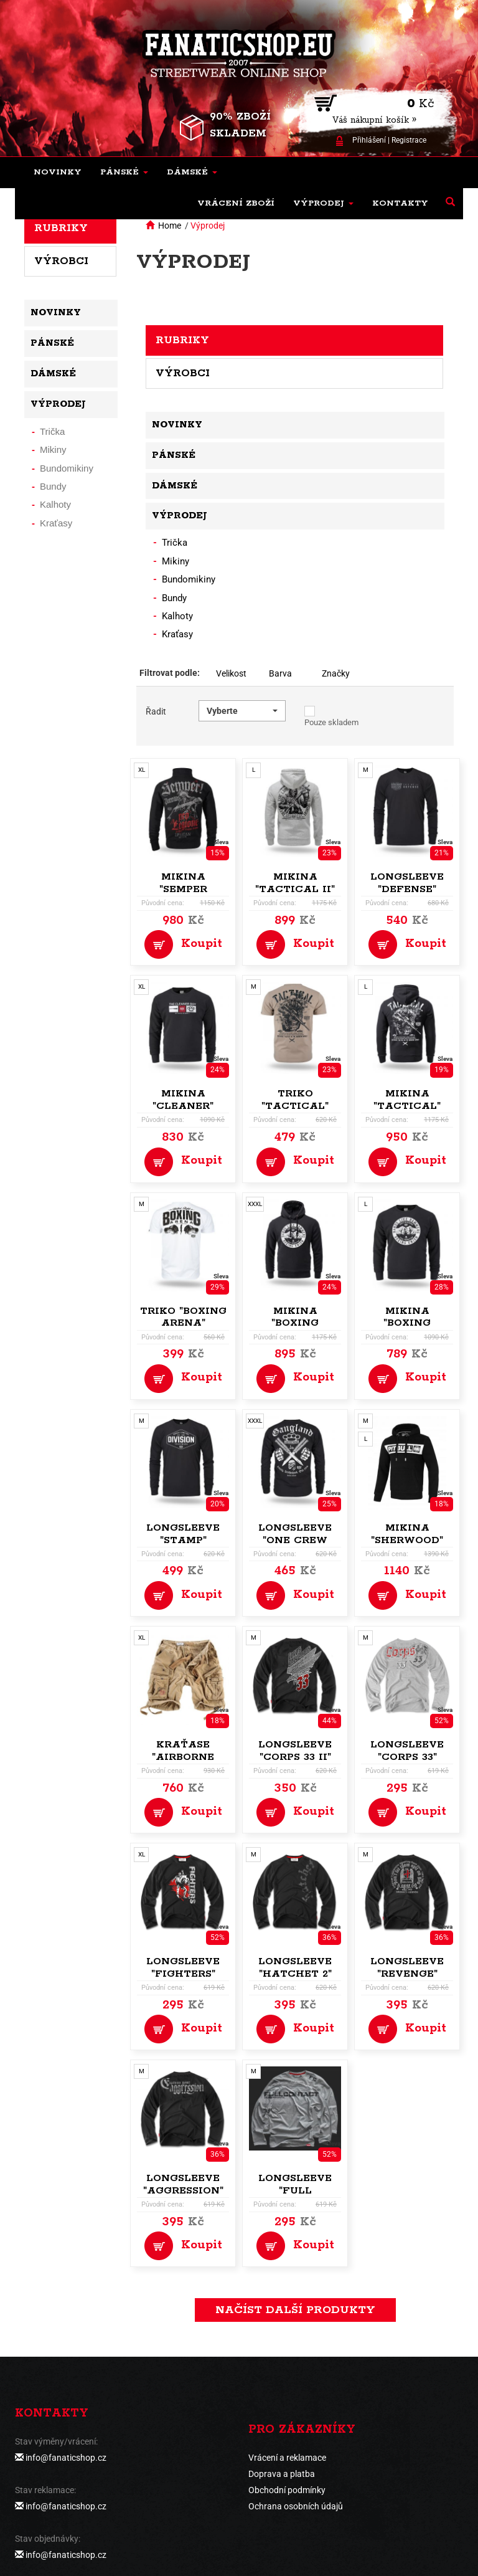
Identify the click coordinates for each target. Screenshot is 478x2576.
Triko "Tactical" (295, 1100)
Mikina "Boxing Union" (295, 1324)
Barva (280, 673)
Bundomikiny (188, 579)
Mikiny (175, 561)
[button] (124, 172)
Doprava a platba (281, 2474)
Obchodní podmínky (287, 2490)
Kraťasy (177, 634)
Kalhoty (177, 616)
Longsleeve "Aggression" (183, 2184)
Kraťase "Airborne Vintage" (183, 1757)
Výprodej (207, 226)
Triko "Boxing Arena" (183, 1317)
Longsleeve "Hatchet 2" (295, 1967)
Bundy (174, 598)
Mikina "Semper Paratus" (183, 889)
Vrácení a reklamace (287, 2458)
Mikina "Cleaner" (182, 1100)
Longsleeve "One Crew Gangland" (295, 1540)
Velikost (231, 673)
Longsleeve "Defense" (407, 883)
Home (169, 226)
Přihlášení (369, 140)
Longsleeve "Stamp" (183, 1534)
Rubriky (182, 340)
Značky (336, 673)
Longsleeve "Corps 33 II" (295, 1751)
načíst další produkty (295, 2310)
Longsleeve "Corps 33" (407, 1751)
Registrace (408, 140)
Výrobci (183, 373)
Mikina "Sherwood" (407, 1534)
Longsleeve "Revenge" (407, 1967)
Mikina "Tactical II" (295, 883)
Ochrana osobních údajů (295, 2506)
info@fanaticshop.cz (66, 2458)
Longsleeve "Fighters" (183, 1967)
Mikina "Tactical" (407, 1100)
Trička (174, 542)
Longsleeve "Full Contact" (295, 2191)
